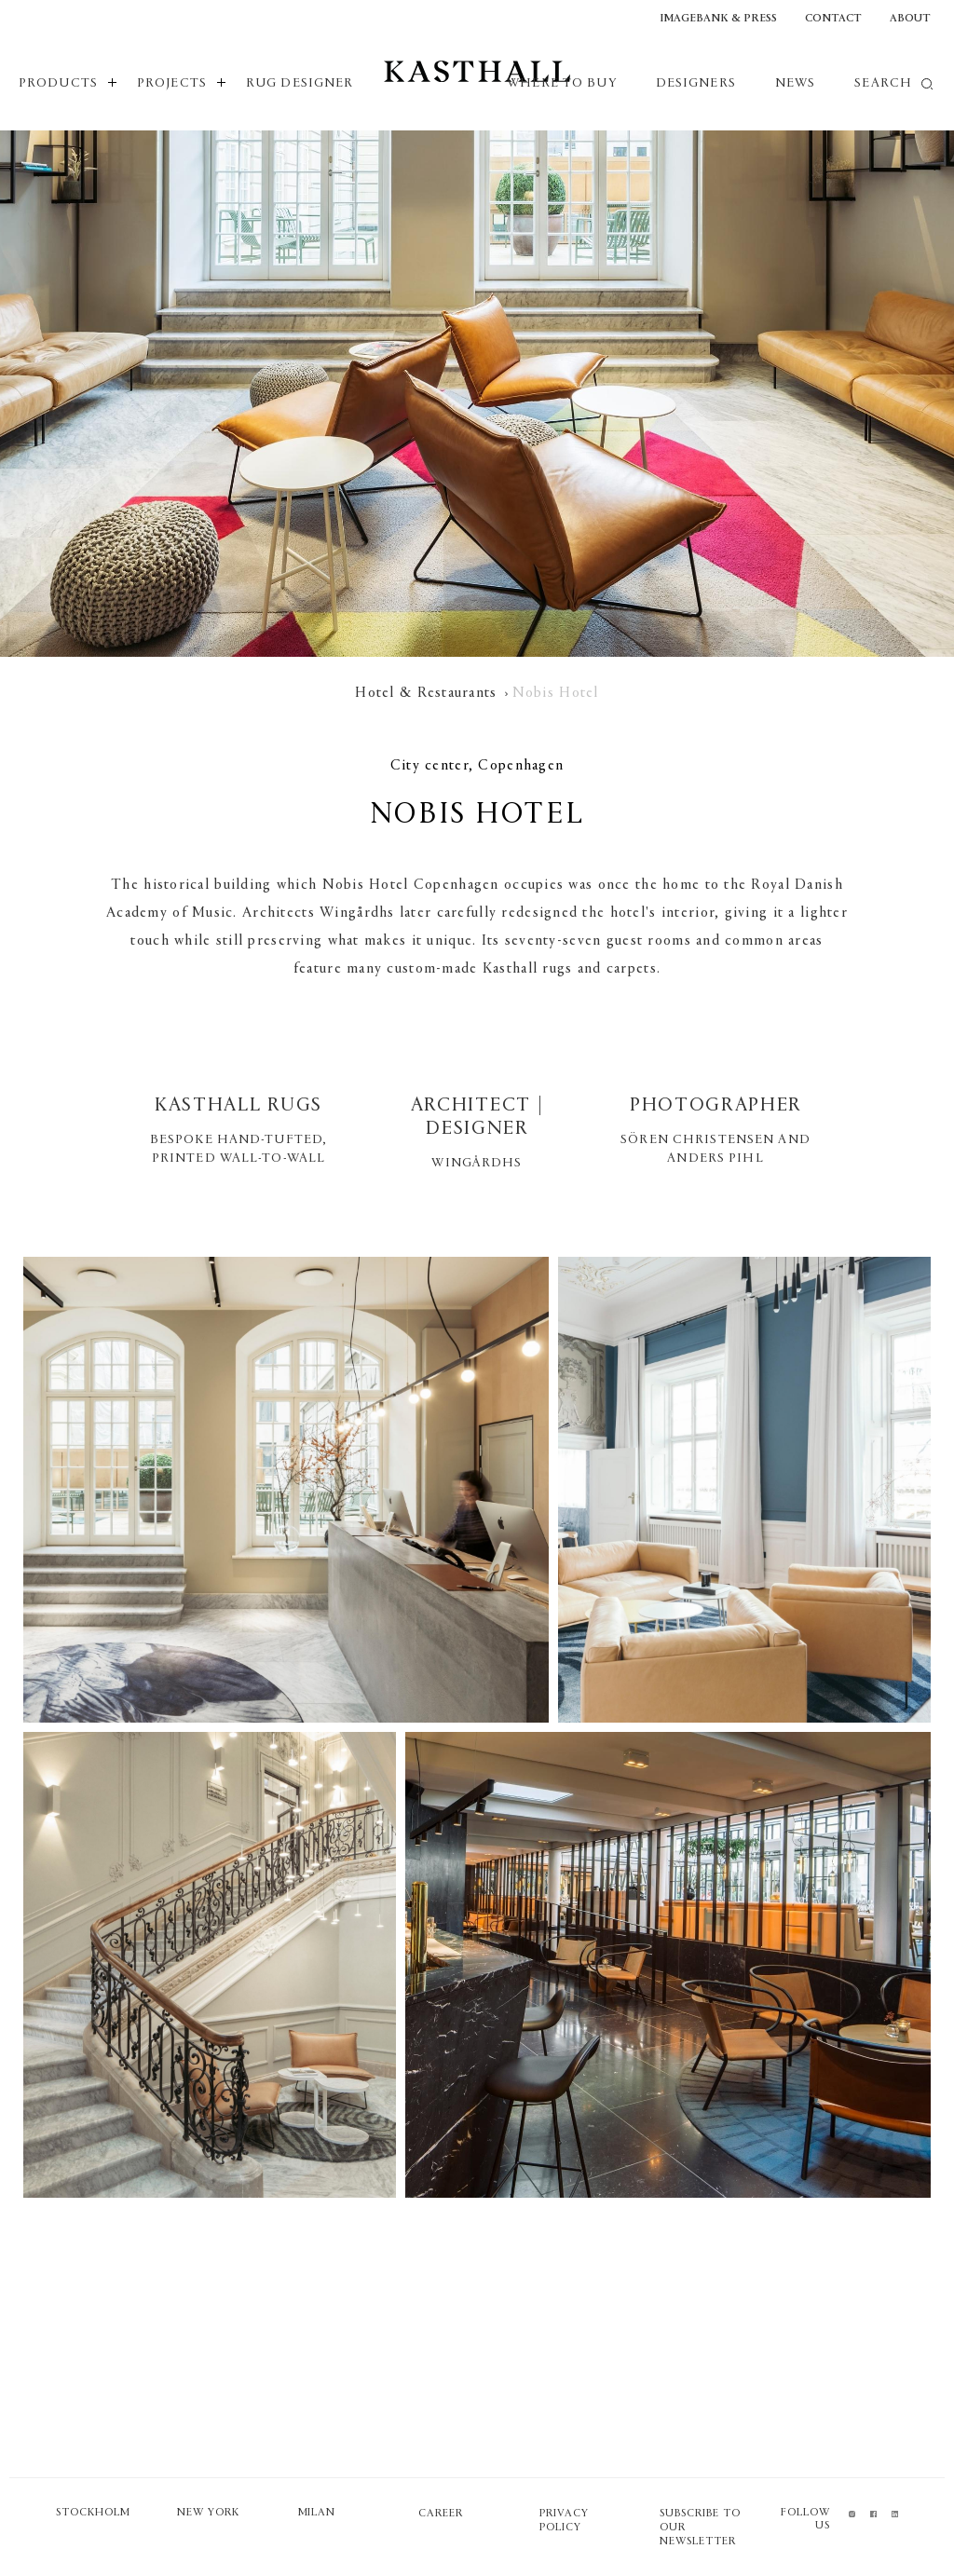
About (910, 18)
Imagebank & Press (718, 18)
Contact (833, 18)
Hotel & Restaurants (426, 693)
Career (440, 2513)
